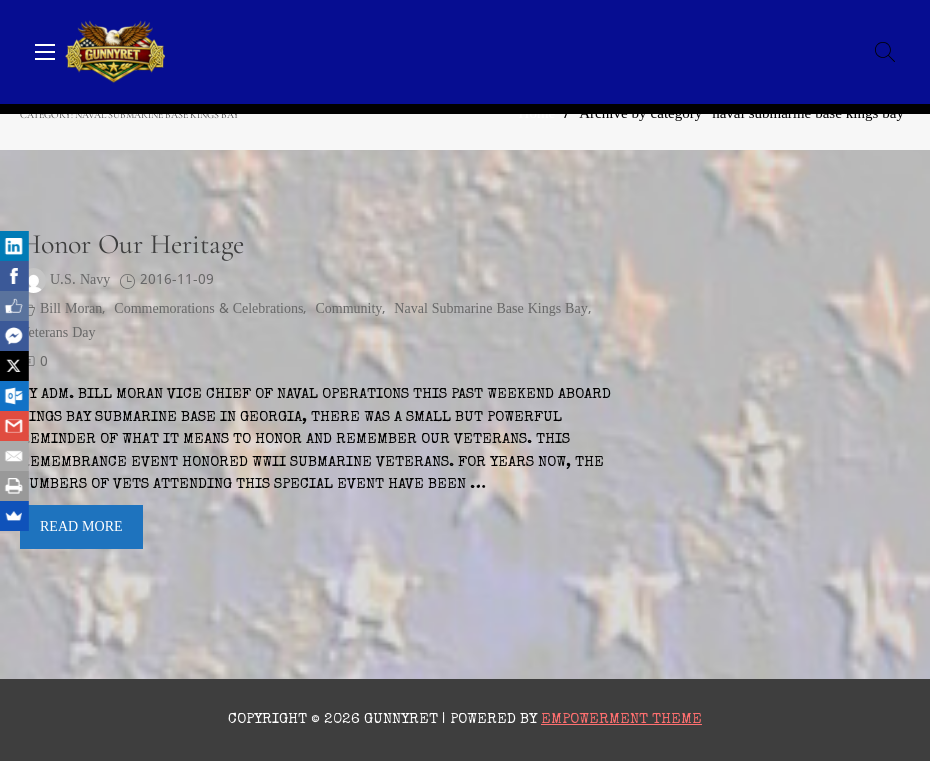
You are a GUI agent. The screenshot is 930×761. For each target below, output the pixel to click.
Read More (81, 527)
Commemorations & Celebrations (208, 309)
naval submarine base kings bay (490, 309)
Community (348, 309)
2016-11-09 (177, 280)
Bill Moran (71, 309)
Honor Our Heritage (132, 244)
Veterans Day (58, 333)
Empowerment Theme (621, 719)
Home (537, 114)
